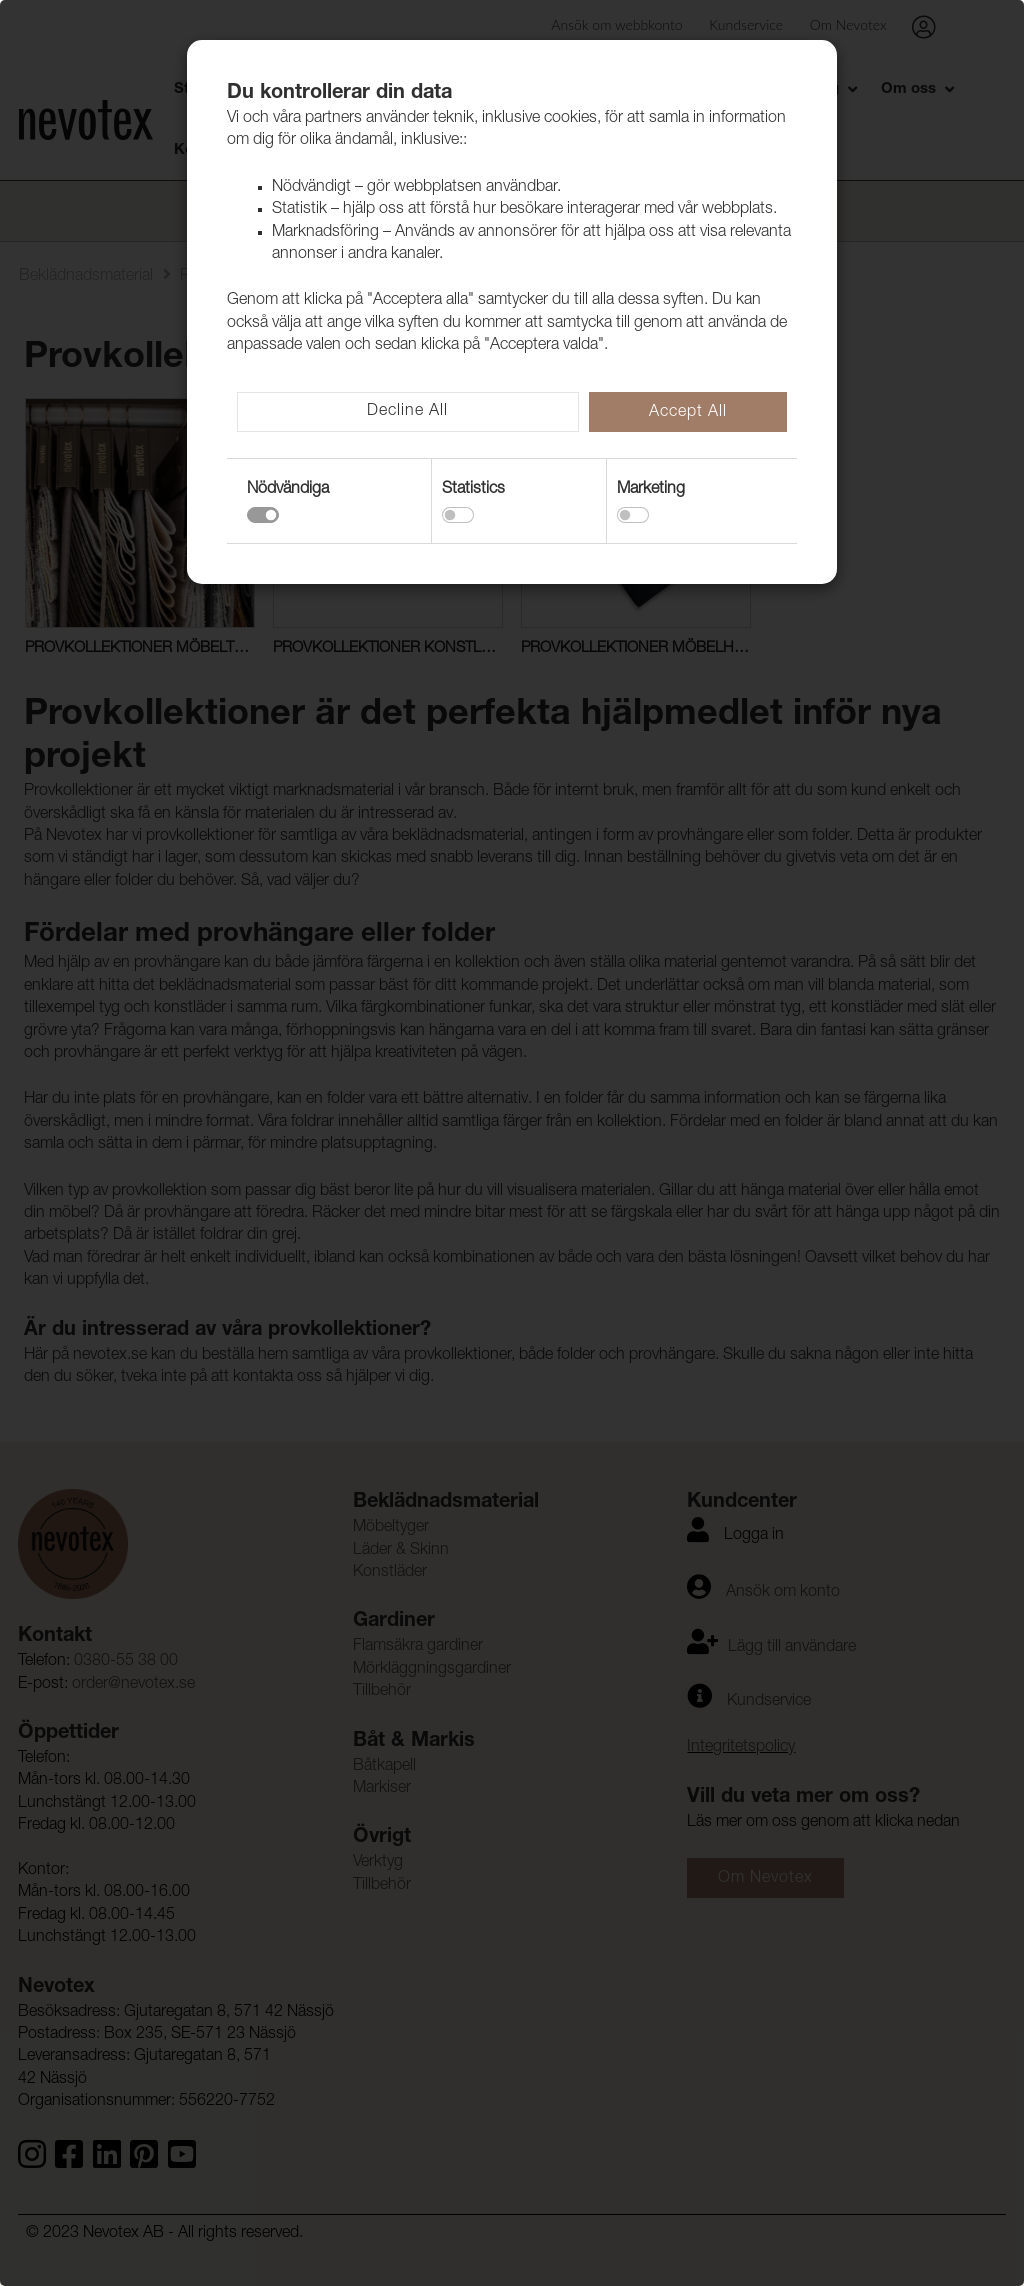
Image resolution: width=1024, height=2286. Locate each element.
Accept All (688, 413)
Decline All (407, 412)
